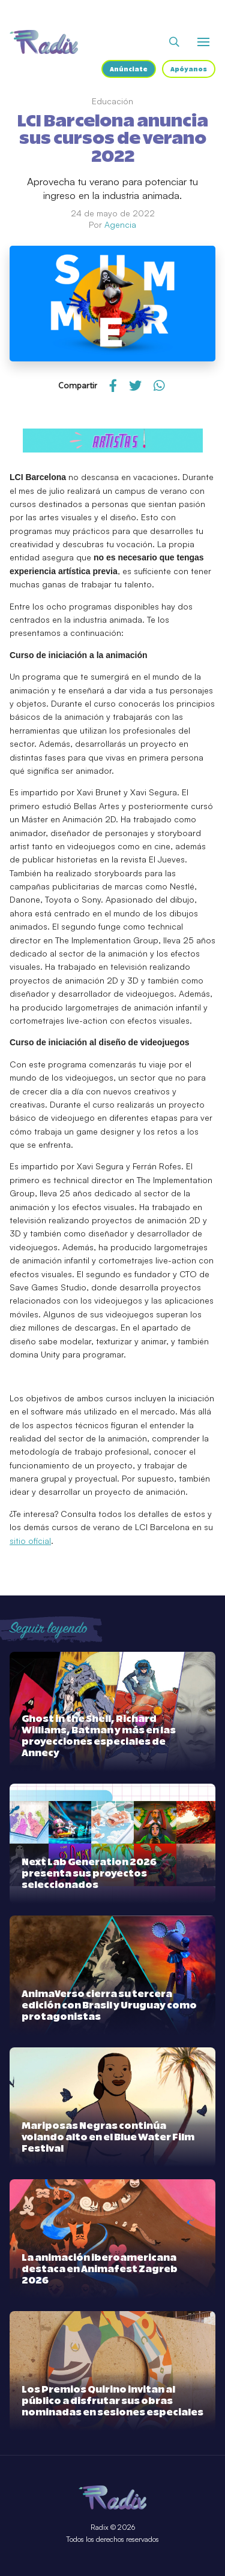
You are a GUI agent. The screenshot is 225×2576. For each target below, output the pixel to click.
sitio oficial (30, 1541)
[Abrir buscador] (174, 42)
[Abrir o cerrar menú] (203, 42)
